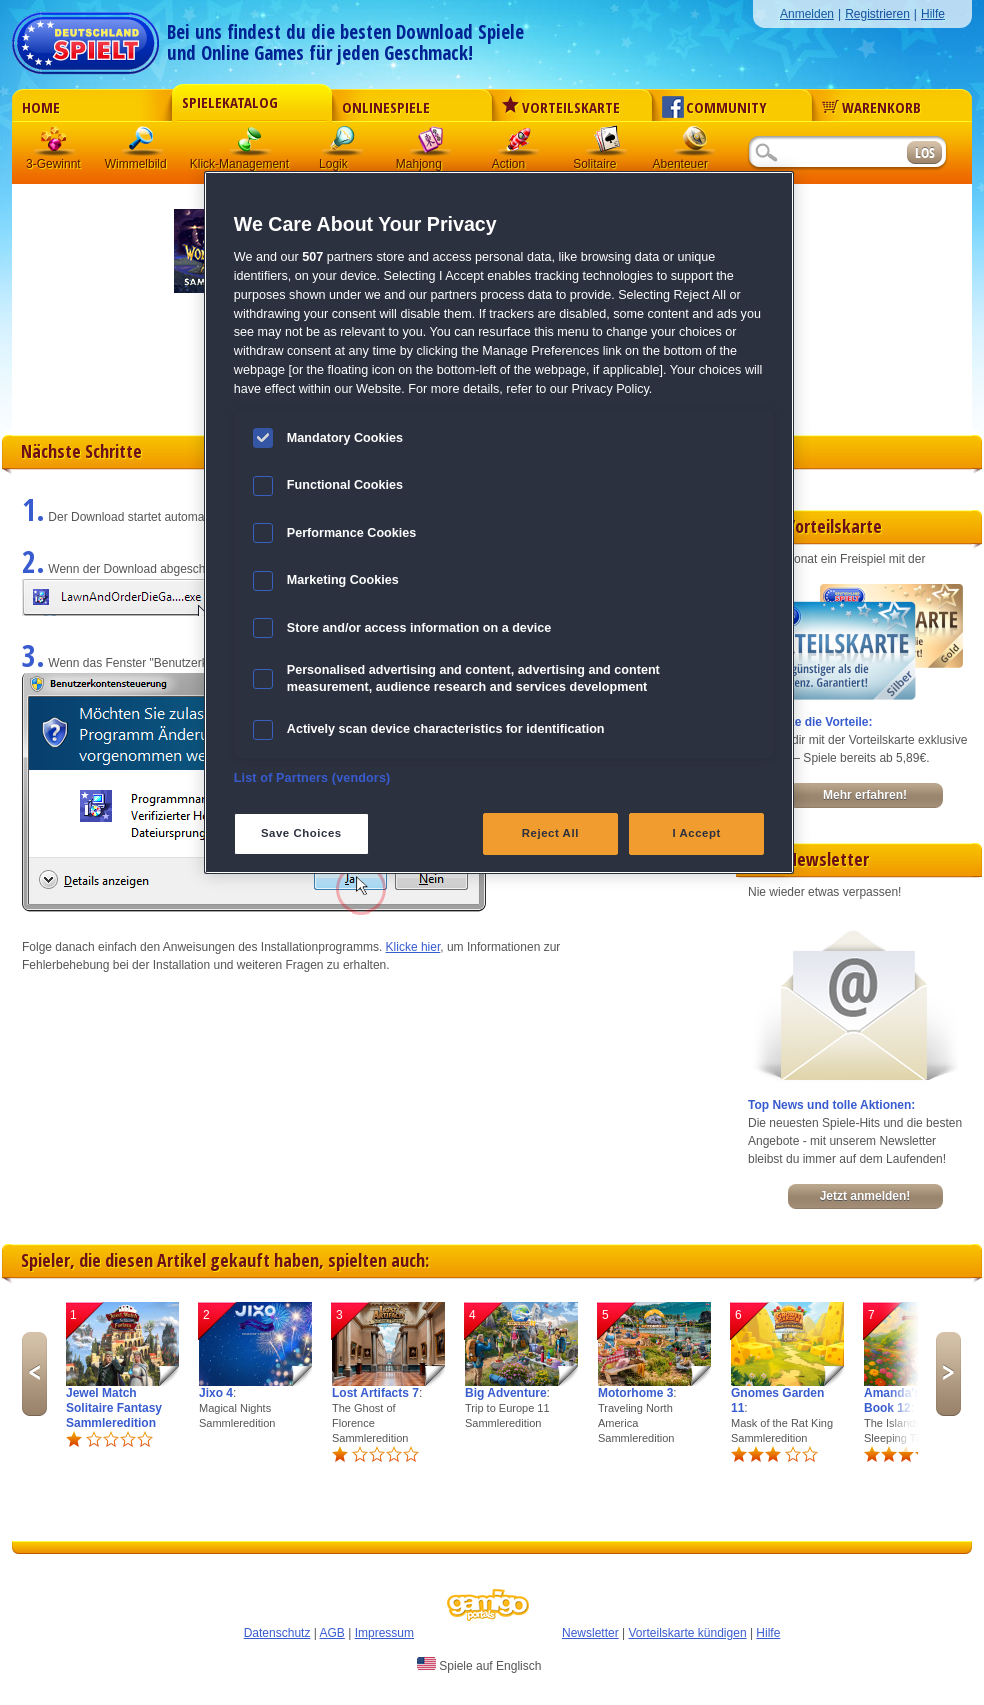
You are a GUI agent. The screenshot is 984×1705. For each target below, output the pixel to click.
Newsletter (590, 1633)
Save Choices (301, 833)
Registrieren (877, 14)
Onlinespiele (386, 107)
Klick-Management (251, 144)
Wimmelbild (143, 144)
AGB (332, 1633)
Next (948, 1374)
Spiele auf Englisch (479, 1665)
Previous (34, 1374)
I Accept (696, 833)
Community (714, 107)
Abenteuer (695, 144)
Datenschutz (277, 1633)
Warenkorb (871, 107)
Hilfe (933, 14)
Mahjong (431, 144)
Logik (343, 144)
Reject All (550, 833)
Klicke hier (413, 947)
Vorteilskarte (561, 107)
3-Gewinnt (53, 164)
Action (519, 144)
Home (41, 107)
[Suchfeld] (827, 153)
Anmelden (807, 14)
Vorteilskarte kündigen (687, 1633)
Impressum (384, 1633)
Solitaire (607, 144)
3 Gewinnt (55, 144)
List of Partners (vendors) (312, 778)
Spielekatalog (230, 102)
